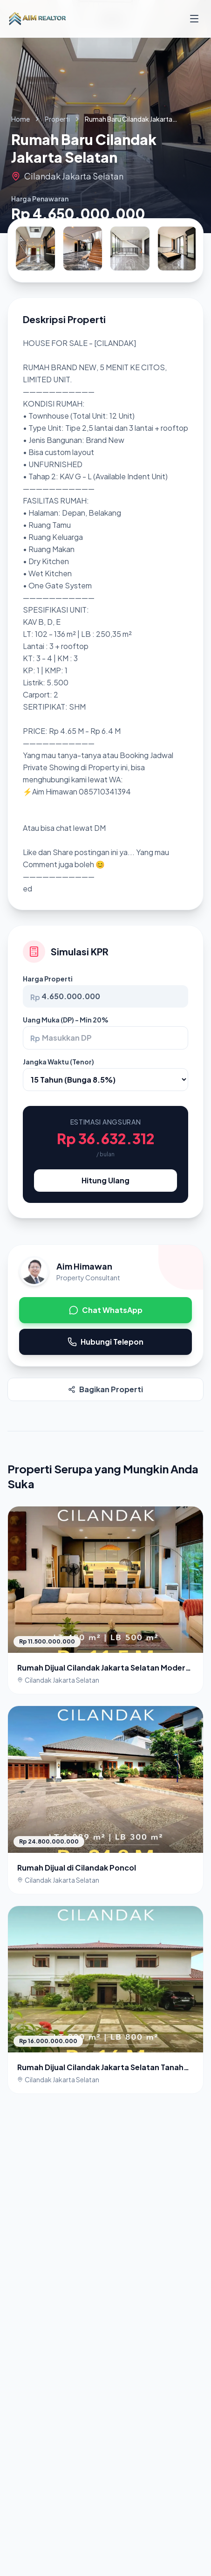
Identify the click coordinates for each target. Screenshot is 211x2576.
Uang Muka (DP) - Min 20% (66, 1019)
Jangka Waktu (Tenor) (58, 1061)
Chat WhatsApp (106, 1310)
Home (20, 119)
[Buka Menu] (194, 18)
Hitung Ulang (105, 1180)
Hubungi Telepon (105, 1342)
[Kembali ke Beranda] (37, 18)
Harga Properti (48, 978)
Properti (57, 119)
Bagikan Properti (105, 1389)
